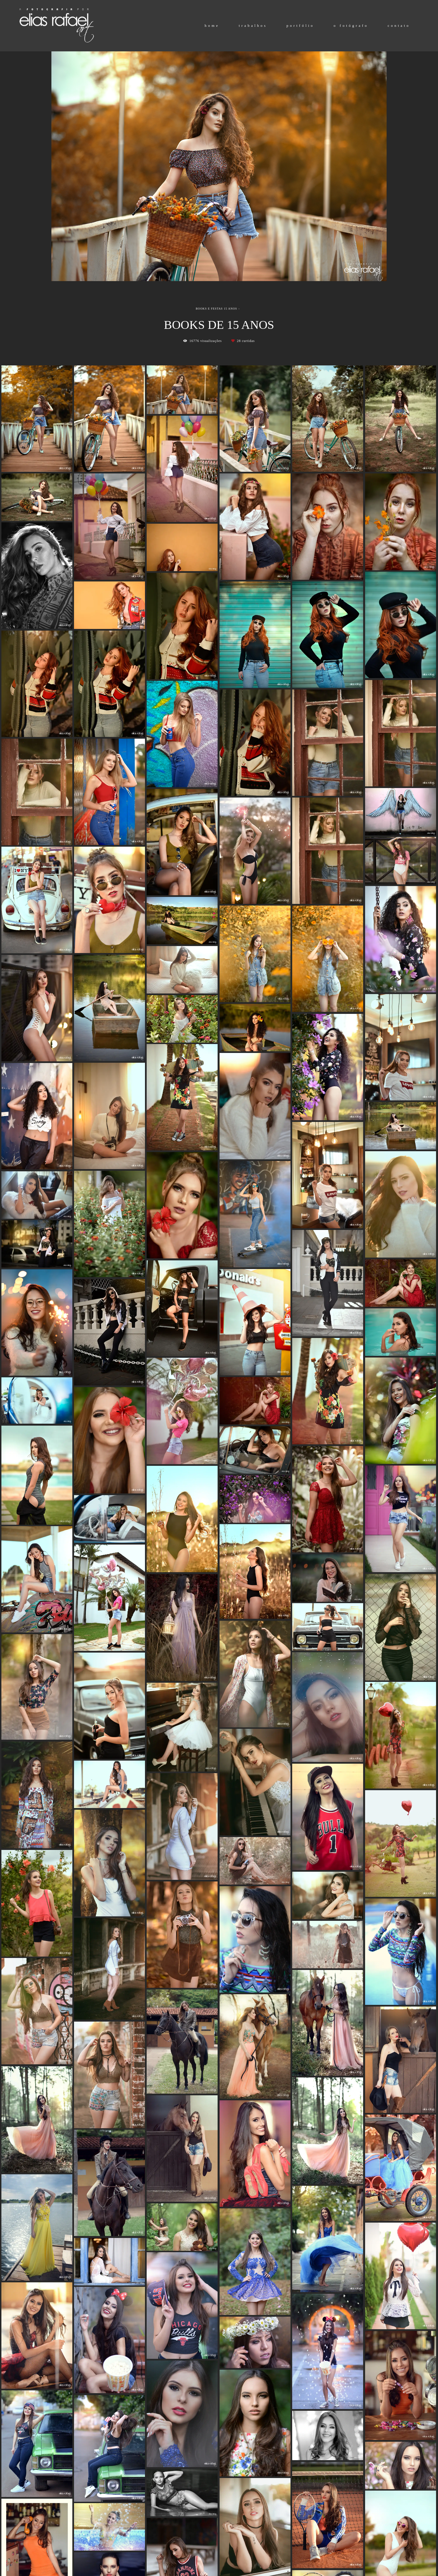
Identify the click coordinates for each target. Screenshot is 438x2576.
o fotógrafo (351, 25)
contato (399, 25)
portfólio (301, 25)
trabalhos (253, 25)
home (212, 25)
